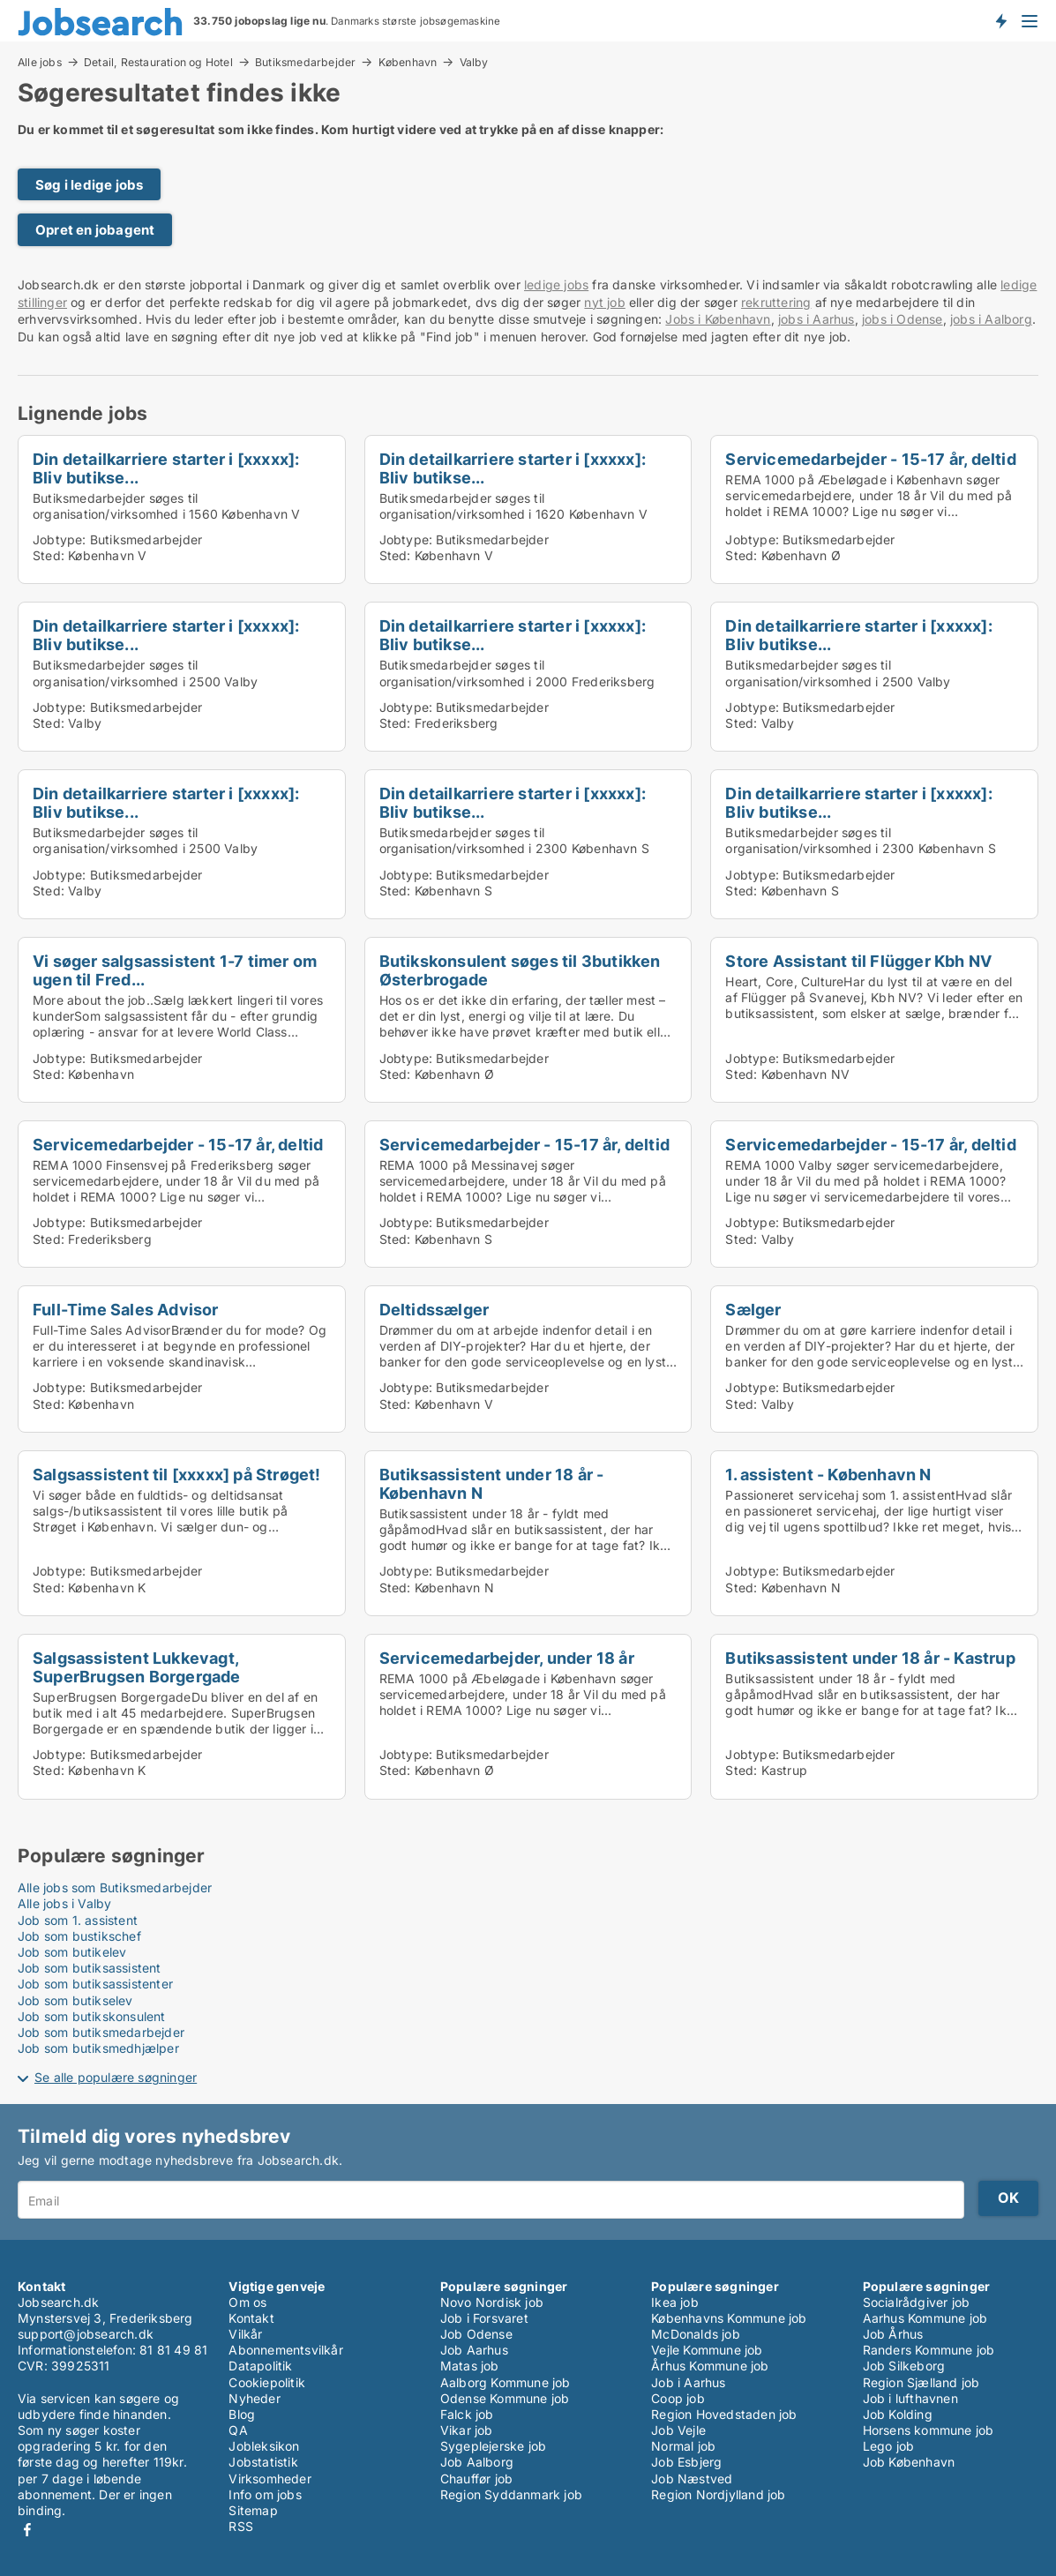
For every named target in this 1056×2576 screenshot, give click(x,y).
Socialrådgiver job (916, 2302)
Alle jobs (40, 62)
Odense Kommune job (505, 2398)
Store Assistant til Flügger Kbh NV (858, 960)
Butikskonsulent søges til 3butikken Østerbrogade (520, 970)
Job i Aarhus (688, 2382)
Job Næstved (691, 2478)
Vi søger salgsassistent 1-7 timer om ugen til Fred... (175, 970)
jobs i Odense (902, 318)
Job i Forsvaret (484, 2317)
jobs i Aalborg (991, 318)
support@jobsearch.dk (86, 2333)
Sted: (48, 555)
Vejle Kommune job (706, 2349)
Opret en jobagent (94, 229)
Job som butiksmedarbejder (101, 2032)
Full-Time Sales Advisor (126, 1309)
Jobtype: (59, 539)
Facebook (27, 2530)
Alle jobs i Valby (64, 1903)
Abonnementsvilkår (285, 2349)
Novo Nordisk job (491, 2302)
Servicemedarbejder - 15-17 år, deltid (870, 458)
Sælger (753, 1309)
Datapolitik (260, 2365)
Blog (241, 2414)
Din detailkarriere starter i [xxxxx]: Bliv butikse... (166, 468)
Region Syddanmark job (511, 2494)
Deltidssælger (434, 1309)
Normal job (683, 2445)
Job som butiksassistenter (95, 1983)
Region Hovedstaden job (724, 2414)
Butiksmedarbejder (305, 62)
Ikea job (675, 2302)
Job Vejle (678, 2429)
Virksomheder (269, 2478)
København (408, 62)
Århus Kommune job (709, 2365)
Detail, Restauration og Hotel (158, 62)
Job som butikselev (75, 2000)
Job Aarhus (474, 2349)
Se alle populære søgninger (115, 2077)
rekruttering (776, 302)
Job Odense (476, 2333)
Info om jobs (264, 2494)
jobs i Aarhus (816, 318)
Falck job (467, 2414)
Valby (474, 62)
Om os (247, 2302)
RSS (240, 2526)
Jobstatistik (262, 2461)
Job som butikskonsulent (92, 2016)
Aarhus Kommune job (925, 2317)
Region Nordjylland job (718, 2494)
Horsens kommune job (928, 2429)
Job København (909, 2461)
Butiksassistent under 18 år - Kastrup (870, 1657)
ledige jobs (556, 284)
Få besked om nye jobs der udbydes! (1000, 20)
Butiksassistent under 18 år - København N (491, 1483)
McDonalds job (695, 2333)
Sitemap (252, 2510)
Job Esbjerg (686, 2461)
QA (237, 2429)
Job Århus (893, 2333)
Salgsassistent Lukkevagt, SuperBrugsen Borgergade (137, 1667)
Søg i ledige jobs (89, 184)
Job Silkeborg (904, 2365)
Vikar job (466, 2429)
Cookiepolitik (266, 2382)
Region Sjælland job (921, 2382)
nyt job (604, 302)
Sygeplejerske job (493, 2445)
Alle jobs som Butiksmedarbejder (115, 1887)
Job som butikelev (72, 1951)
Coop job (678, 2398)
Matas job (469, 2365)
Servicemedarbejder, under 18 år (506, 1657)
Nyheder (254, 2398)
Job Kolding (897, 2414)
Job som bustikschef (79, 1935)
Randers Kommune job (929, 2349)
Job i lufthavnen (910, 2398)
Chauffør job (476, 2478)
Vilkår (245, 2333)
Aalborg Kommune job (505, 2382)
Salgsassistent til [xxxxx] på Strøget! (177, 1474)
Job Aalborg (476, 2461)
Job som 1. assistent (78, 1920)
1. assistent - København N (828, 1474)
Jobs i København (717, 318)
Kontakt (250, 2317)
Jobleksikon (263, 2445)
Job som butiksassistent (89, 1967)
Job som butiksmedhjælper (98, 2048)
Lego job (889, 2445)
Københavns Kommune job (728, 2317)
